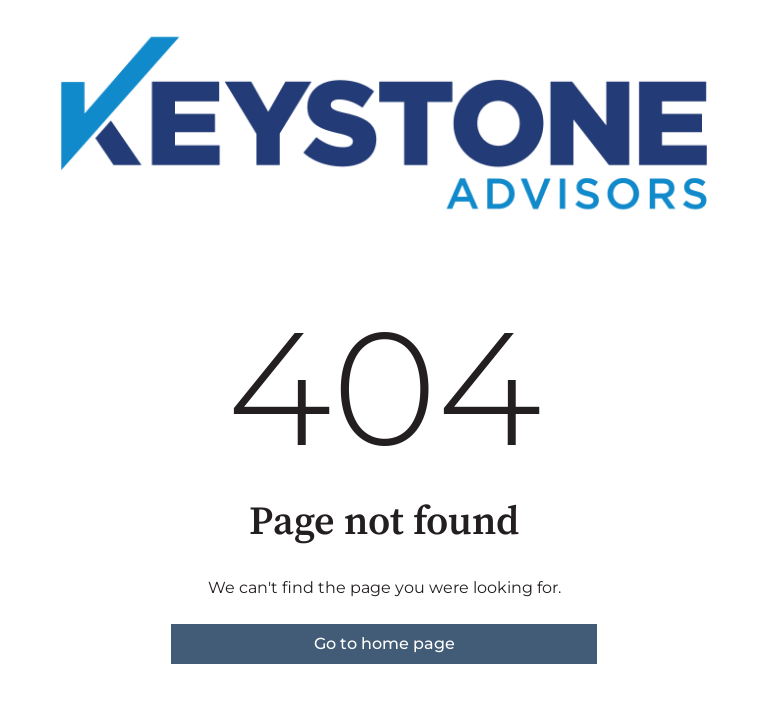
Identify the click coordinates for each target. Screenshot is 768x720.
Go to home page (384, 643)
